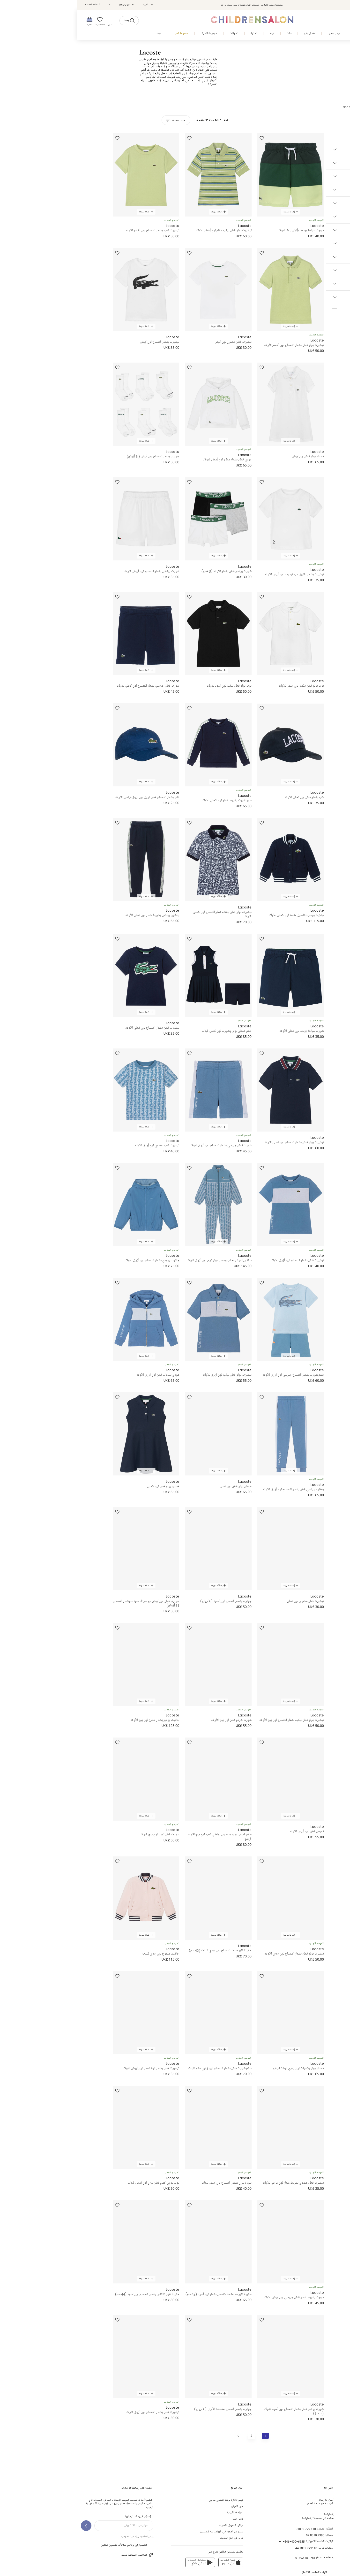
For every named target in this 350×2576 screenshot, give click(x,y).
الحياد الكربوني (334, 2517)
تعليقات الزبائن (338, 2498)
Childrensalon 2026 (243, 2560)
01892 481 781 (228, 2531)
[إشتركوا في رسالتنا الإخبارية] (9, 2498)
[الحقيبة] (12, 21)
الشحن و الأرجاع (337, 2486)
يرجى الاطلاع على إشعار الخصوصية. (59, 2509)
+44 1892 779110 (228, 2521)
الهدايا (343, 2511)
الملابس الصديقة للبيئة (60, 2527)
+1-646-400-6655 (215, 2515)
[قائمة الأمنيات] (23, 21)
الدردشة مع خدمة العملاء (243, 2475)
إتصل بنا (342, 2473)
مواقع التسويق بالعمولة (154, 2498)
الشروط (214, 2560)
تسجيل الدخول (309, 5)
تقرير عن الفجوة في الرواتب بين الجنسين (144, 2505)
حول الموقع (160, 2479)
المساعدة (341, 2505)
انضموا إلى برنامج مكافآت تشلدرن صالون (50, 2517)
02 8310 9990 (238, 2508)
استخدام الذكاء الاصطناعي (162, 2560)
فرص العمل (160, 2492)
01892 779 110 (229, 2502)
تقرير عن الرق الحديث (154, 2511)
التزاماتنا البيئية (158, 2486)
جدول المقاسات (338, 2492)
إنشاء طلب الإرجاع (336, 2479)
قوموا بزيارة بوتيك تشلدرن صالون (149, 2473)
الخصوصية (193, 2560)
